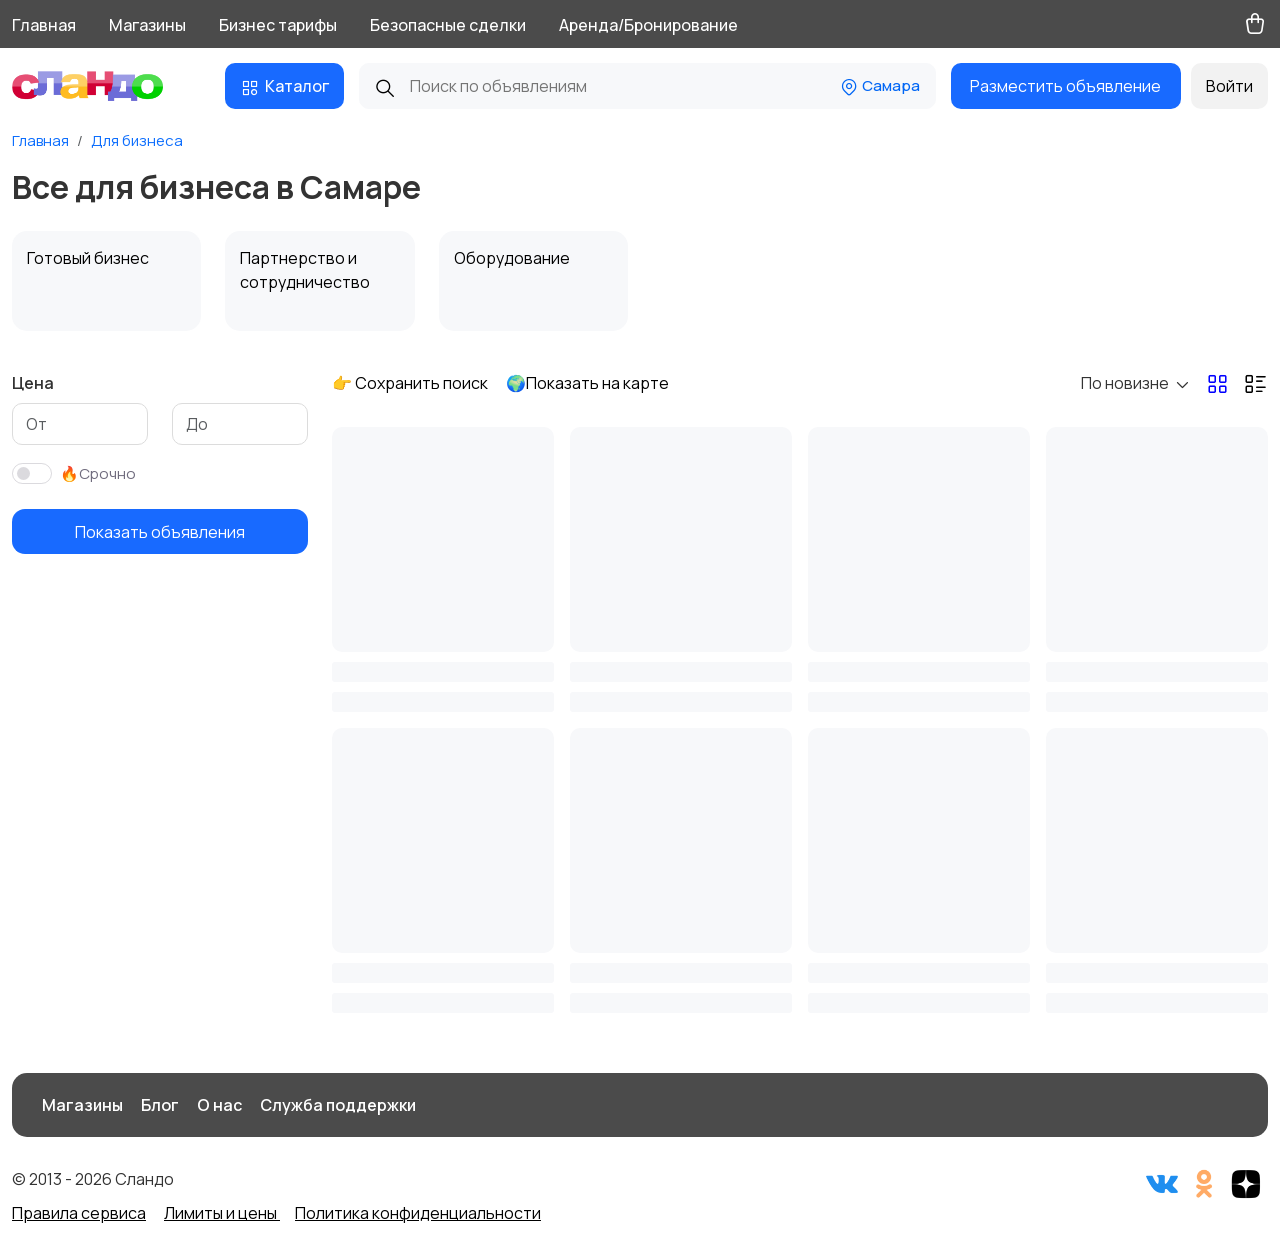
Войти (1229, 86)
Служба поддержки (338, 1105)
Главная (44, 25)
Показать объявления (160, 532)
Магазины (147, 25)
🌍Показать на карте (587, 383)
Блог (160, 1105)
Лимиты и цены (222, 1213)
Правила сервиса (79, 1213)
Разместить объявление (1065, 86)
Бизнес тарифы (278, 25)
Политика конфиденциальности (418, 1213)
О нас (219, 1105)
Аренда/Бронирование (648, 25)
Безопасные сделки (448, 25)
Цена (33, 383)
